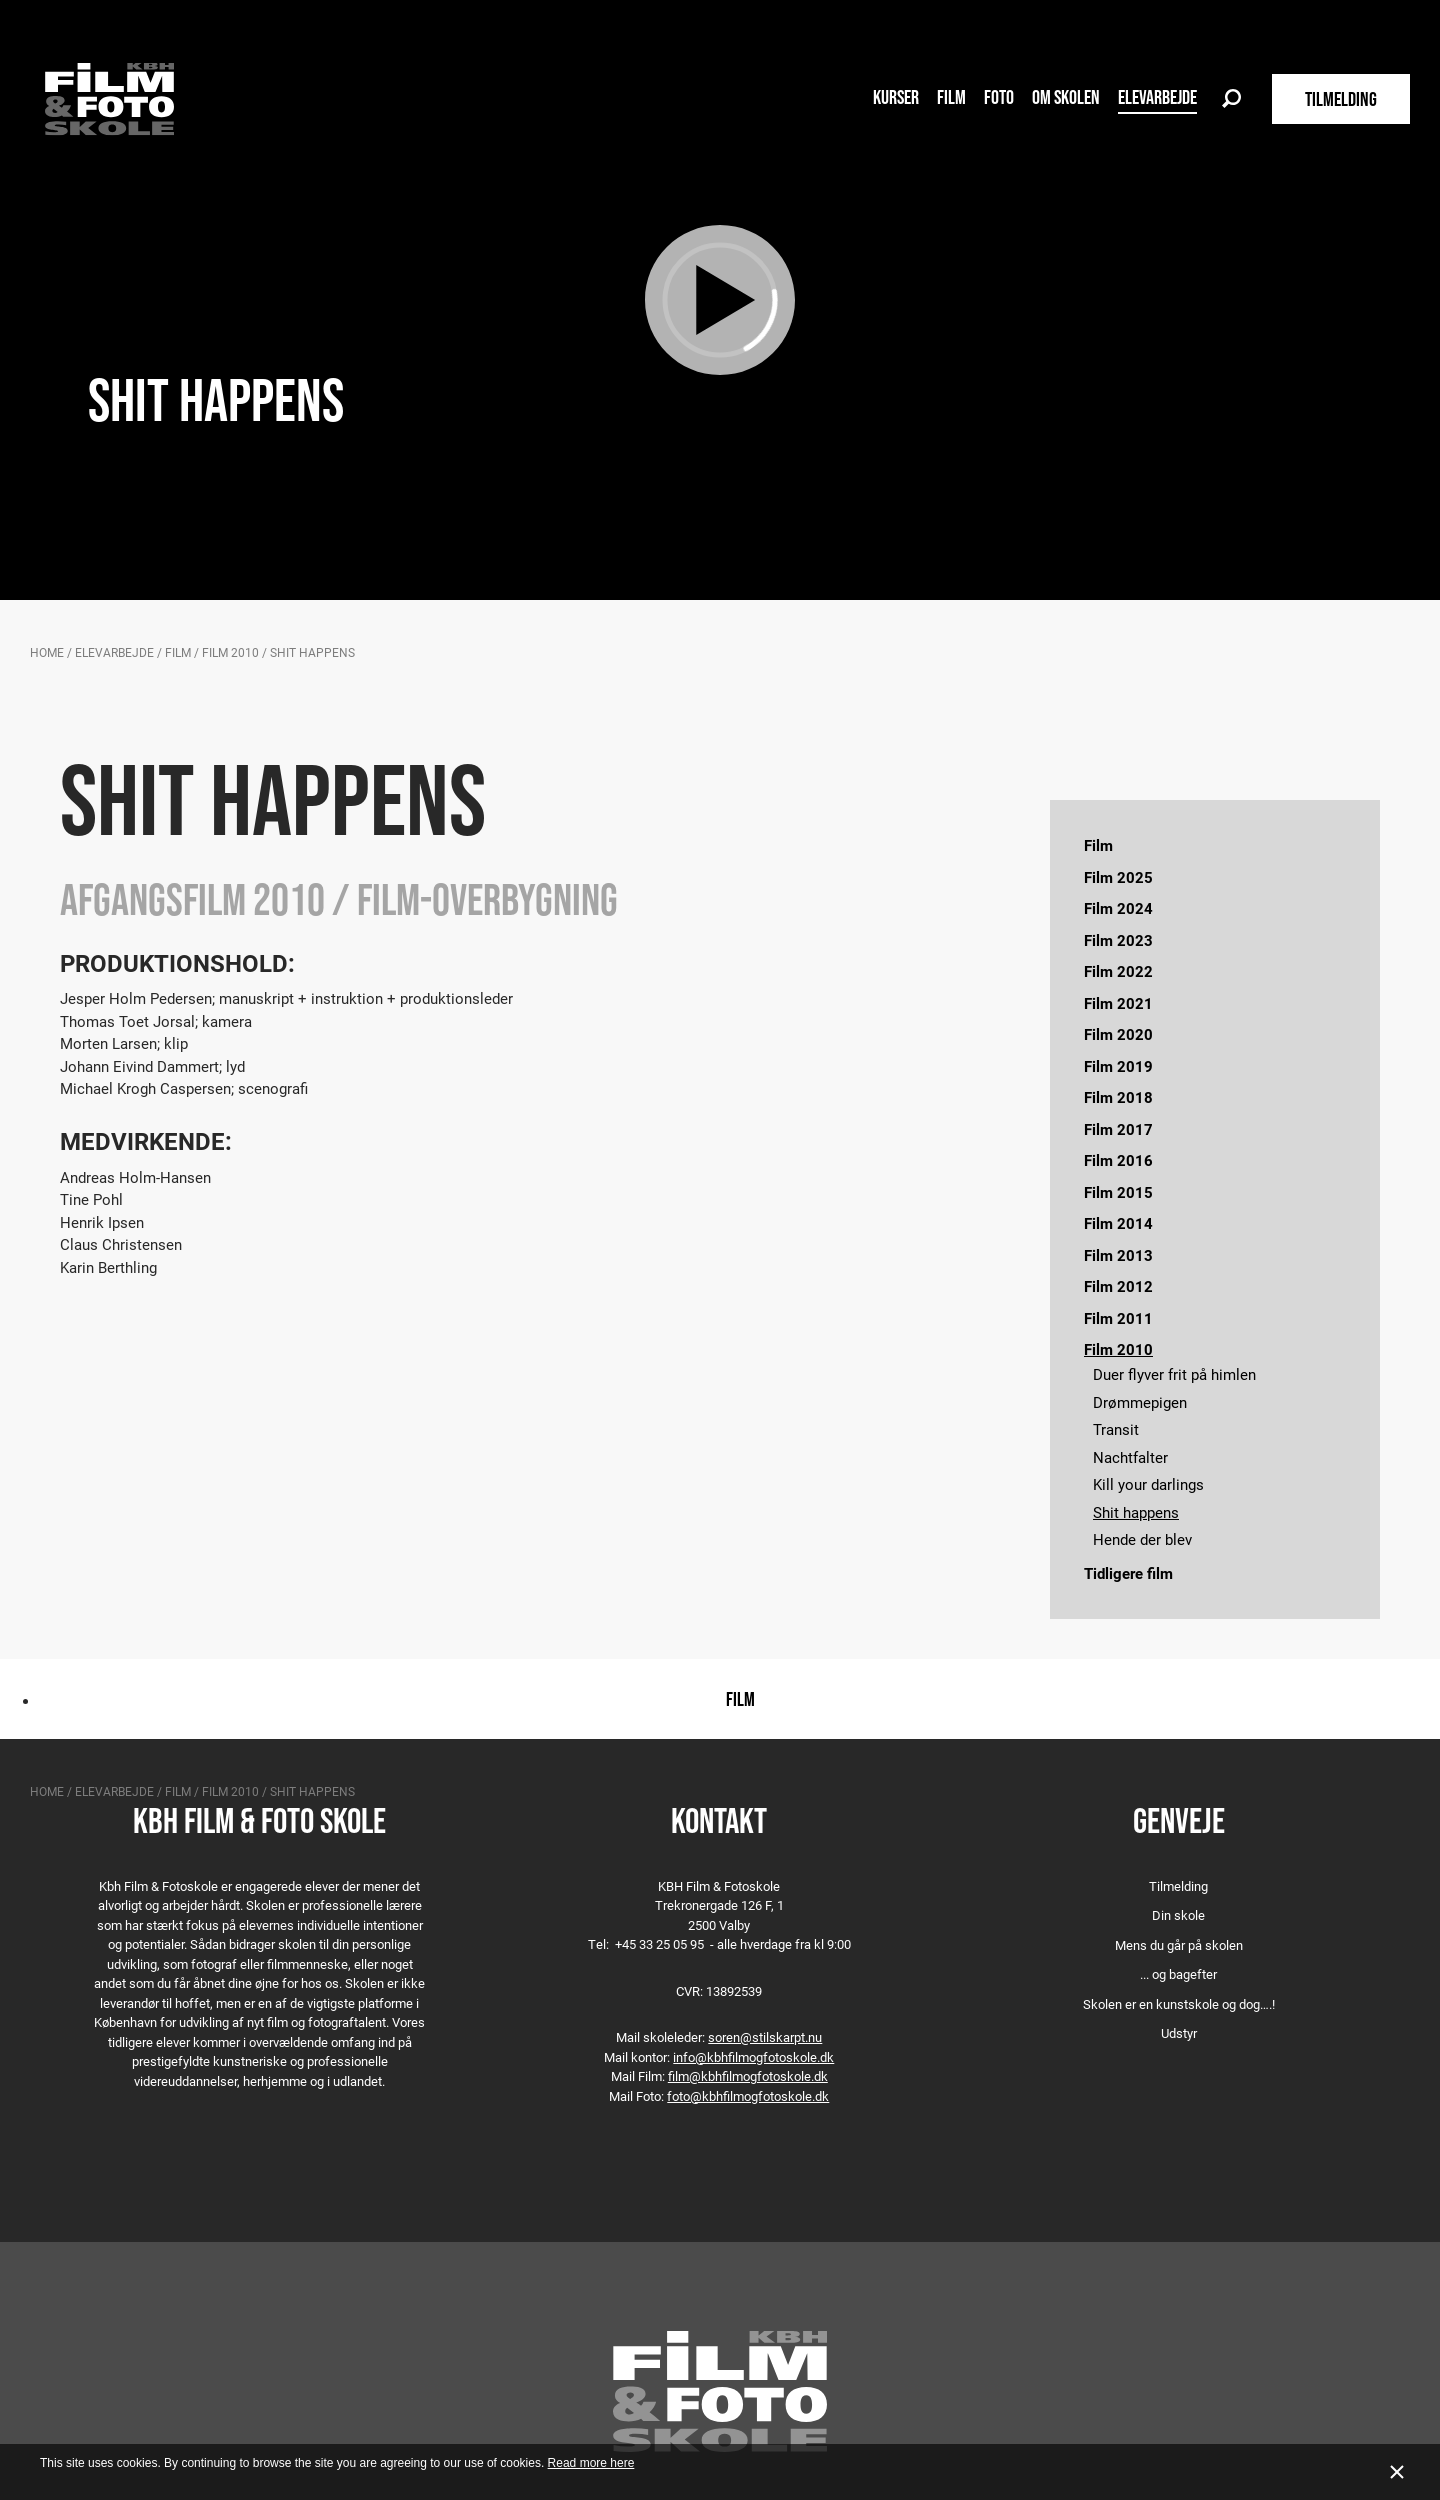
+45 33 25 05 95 (659, 1944)
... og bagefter (1178, 1974)
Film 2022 (1118, 971)
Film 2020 (1118, 1034)
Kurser (896, 97)
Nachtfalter (1130, 1457)
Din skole (1178, 1915)
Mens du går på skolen (1179, 1945)
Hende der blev (1142, 1539)
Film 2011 (1118, 1318)
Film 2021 (1118, 1003)
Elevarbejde (1157, 97)
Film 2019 (1118, 1066)
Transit (1116, 1429)
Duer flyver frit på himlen (1174, 1374)
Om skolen (1066, 97)
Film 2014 (1118, 1223)
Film (951, 97)
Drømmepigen (1140, 1402)
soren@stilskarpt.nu (765, 2037)
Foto (999, 97)
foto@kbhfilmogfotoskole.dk (748, 2096)
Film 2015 (1118, 1192)
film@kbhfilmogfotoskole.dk (748, 2076)
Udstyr (1179, 2033)
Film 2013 (1118, 1255)
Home (47, 652)
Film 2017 (1118, 1129)
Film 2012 (1118, 1286)
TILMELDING (1341, 99)
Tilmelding (1178, 1886)
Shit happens (1136, 1512)
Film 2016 (1118, 1160)
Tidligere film (1128, 1573)
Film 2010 (230, 652)
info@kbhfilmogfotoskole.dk (753, 2057)
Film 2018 (1118, 1097)
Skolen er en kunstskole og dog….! (1179, 2004)
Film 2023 (1118, 940)
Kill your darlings (1148, 1484)
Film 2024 (1118, 908)
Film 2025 (1118, 877)
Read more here (591, 2463)
